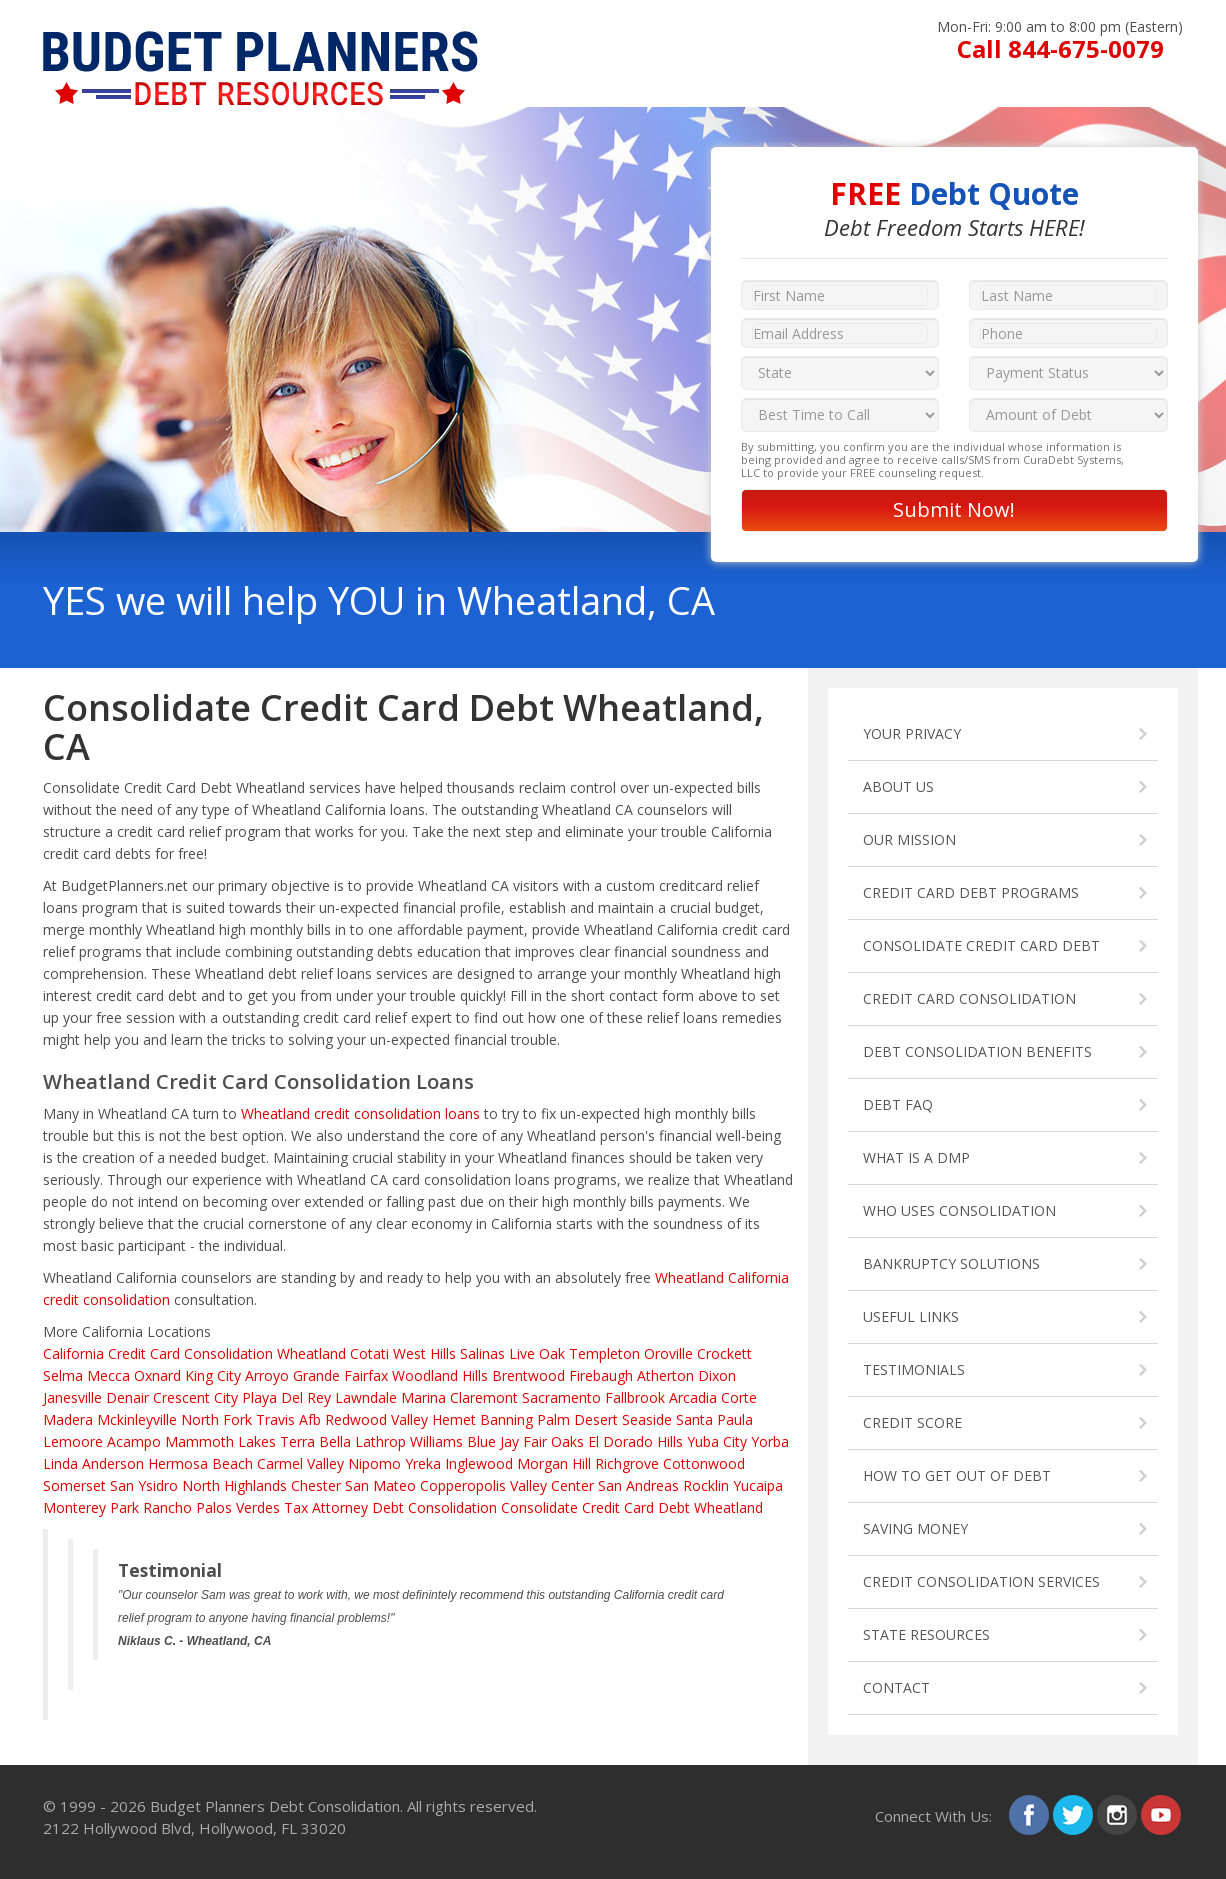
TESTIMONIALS (914, 1369)
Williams (436, 1441)
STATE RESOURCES (926, 1634)
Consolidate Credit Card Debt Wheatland (632, 1507)
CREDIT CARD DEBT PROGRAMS (971, 892)
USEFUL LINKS (911, 1316)
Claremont (484, 1397)
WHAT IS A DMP (916, 1157)
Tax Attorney (326, 1507)
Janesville (72, 1397)
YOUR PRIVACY (912, 733)
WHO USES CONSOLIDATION (959, 1210)
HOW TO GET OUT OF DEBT (957, 1475)
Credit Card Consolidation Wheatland (227, 1353)
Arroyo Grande (292, 1375)
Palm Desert (577, 1419)
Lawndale (366, 1397)
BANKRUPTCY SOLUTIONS (951, 1263)
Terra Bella (315, 1441)
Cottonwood (704, 1463)
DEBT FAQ (898, 1104)
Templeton (604, 1353)
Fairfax (366, 1375)
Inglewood (479, 1463)
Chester (316, 1485)
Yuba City (717, 1441)
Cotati (369, 1353)
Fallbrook (635, 1397)
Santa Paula (714, 1419)
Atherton (665, 1375)
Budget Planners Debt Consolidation (275, 1806)
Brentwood (528, 1375)
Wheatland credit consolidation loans (360, 1113)
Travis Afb (288, 1419)
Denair (127, 1397)
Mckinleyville (137, 1419)
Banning (506, 1419)
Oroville (668, 1353)
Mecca (108, 1375)
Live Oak (537, 1353)
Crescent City (195, 1397)
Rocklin (706, 1485)
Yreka (423, 1463)
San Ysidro (144, 1485)
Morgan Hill (554, 1463)
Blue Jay (493, 1441)
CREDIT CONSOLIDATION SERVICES (981, 1581)
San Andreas (638, 1485)
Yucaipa (758, 1485)
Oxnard (157, 1375)
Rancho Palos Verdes (211, 1507)
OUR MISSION (909, 839)
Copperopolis (463, 1485)
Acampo (134, 1441)
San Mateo (380, 1485)
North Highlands (234, 1485)
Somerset (74, 1485)
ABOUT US (898, 786)
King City (213, 1375)
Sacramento (561, 1397)
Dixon (717, 1375)
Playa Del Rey (286, 1397)
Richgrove (627, 1463)
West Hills (424, 1353)
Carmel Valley (300, 1463)
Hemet (454, 1419)
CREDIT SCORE (912, 1422)
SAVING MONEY (915, 1528)
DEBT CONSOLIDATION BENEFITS (977, 1051)
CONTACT (896, 1687)
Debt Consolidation (434, 1507)
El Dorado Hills (635, 1441)
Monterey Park (91, 1507)
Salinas (482, 1353)
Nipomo (374, 1463)
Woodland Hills (440, 1375)
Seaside (647, 1419)
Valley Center (552, 1485)
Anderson (113, 1463)
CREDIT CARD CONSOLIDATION (969, 998)
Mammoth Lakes (220, 1441)
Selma (63, 1375)
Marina (423, 1397)
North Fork (216, 1419)
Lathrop (380, 1441)
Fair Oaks (553, 1441)
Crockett (724, 1353)
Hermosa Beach (200, 1463)
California (73, 1353)
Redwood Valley (376, 1419)
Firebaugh (601, 1375)
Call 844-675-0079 (1060, 48)
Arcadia (693, 1397)
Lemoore (73, 1441)
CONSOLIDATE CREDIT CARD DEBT (981, 945)
